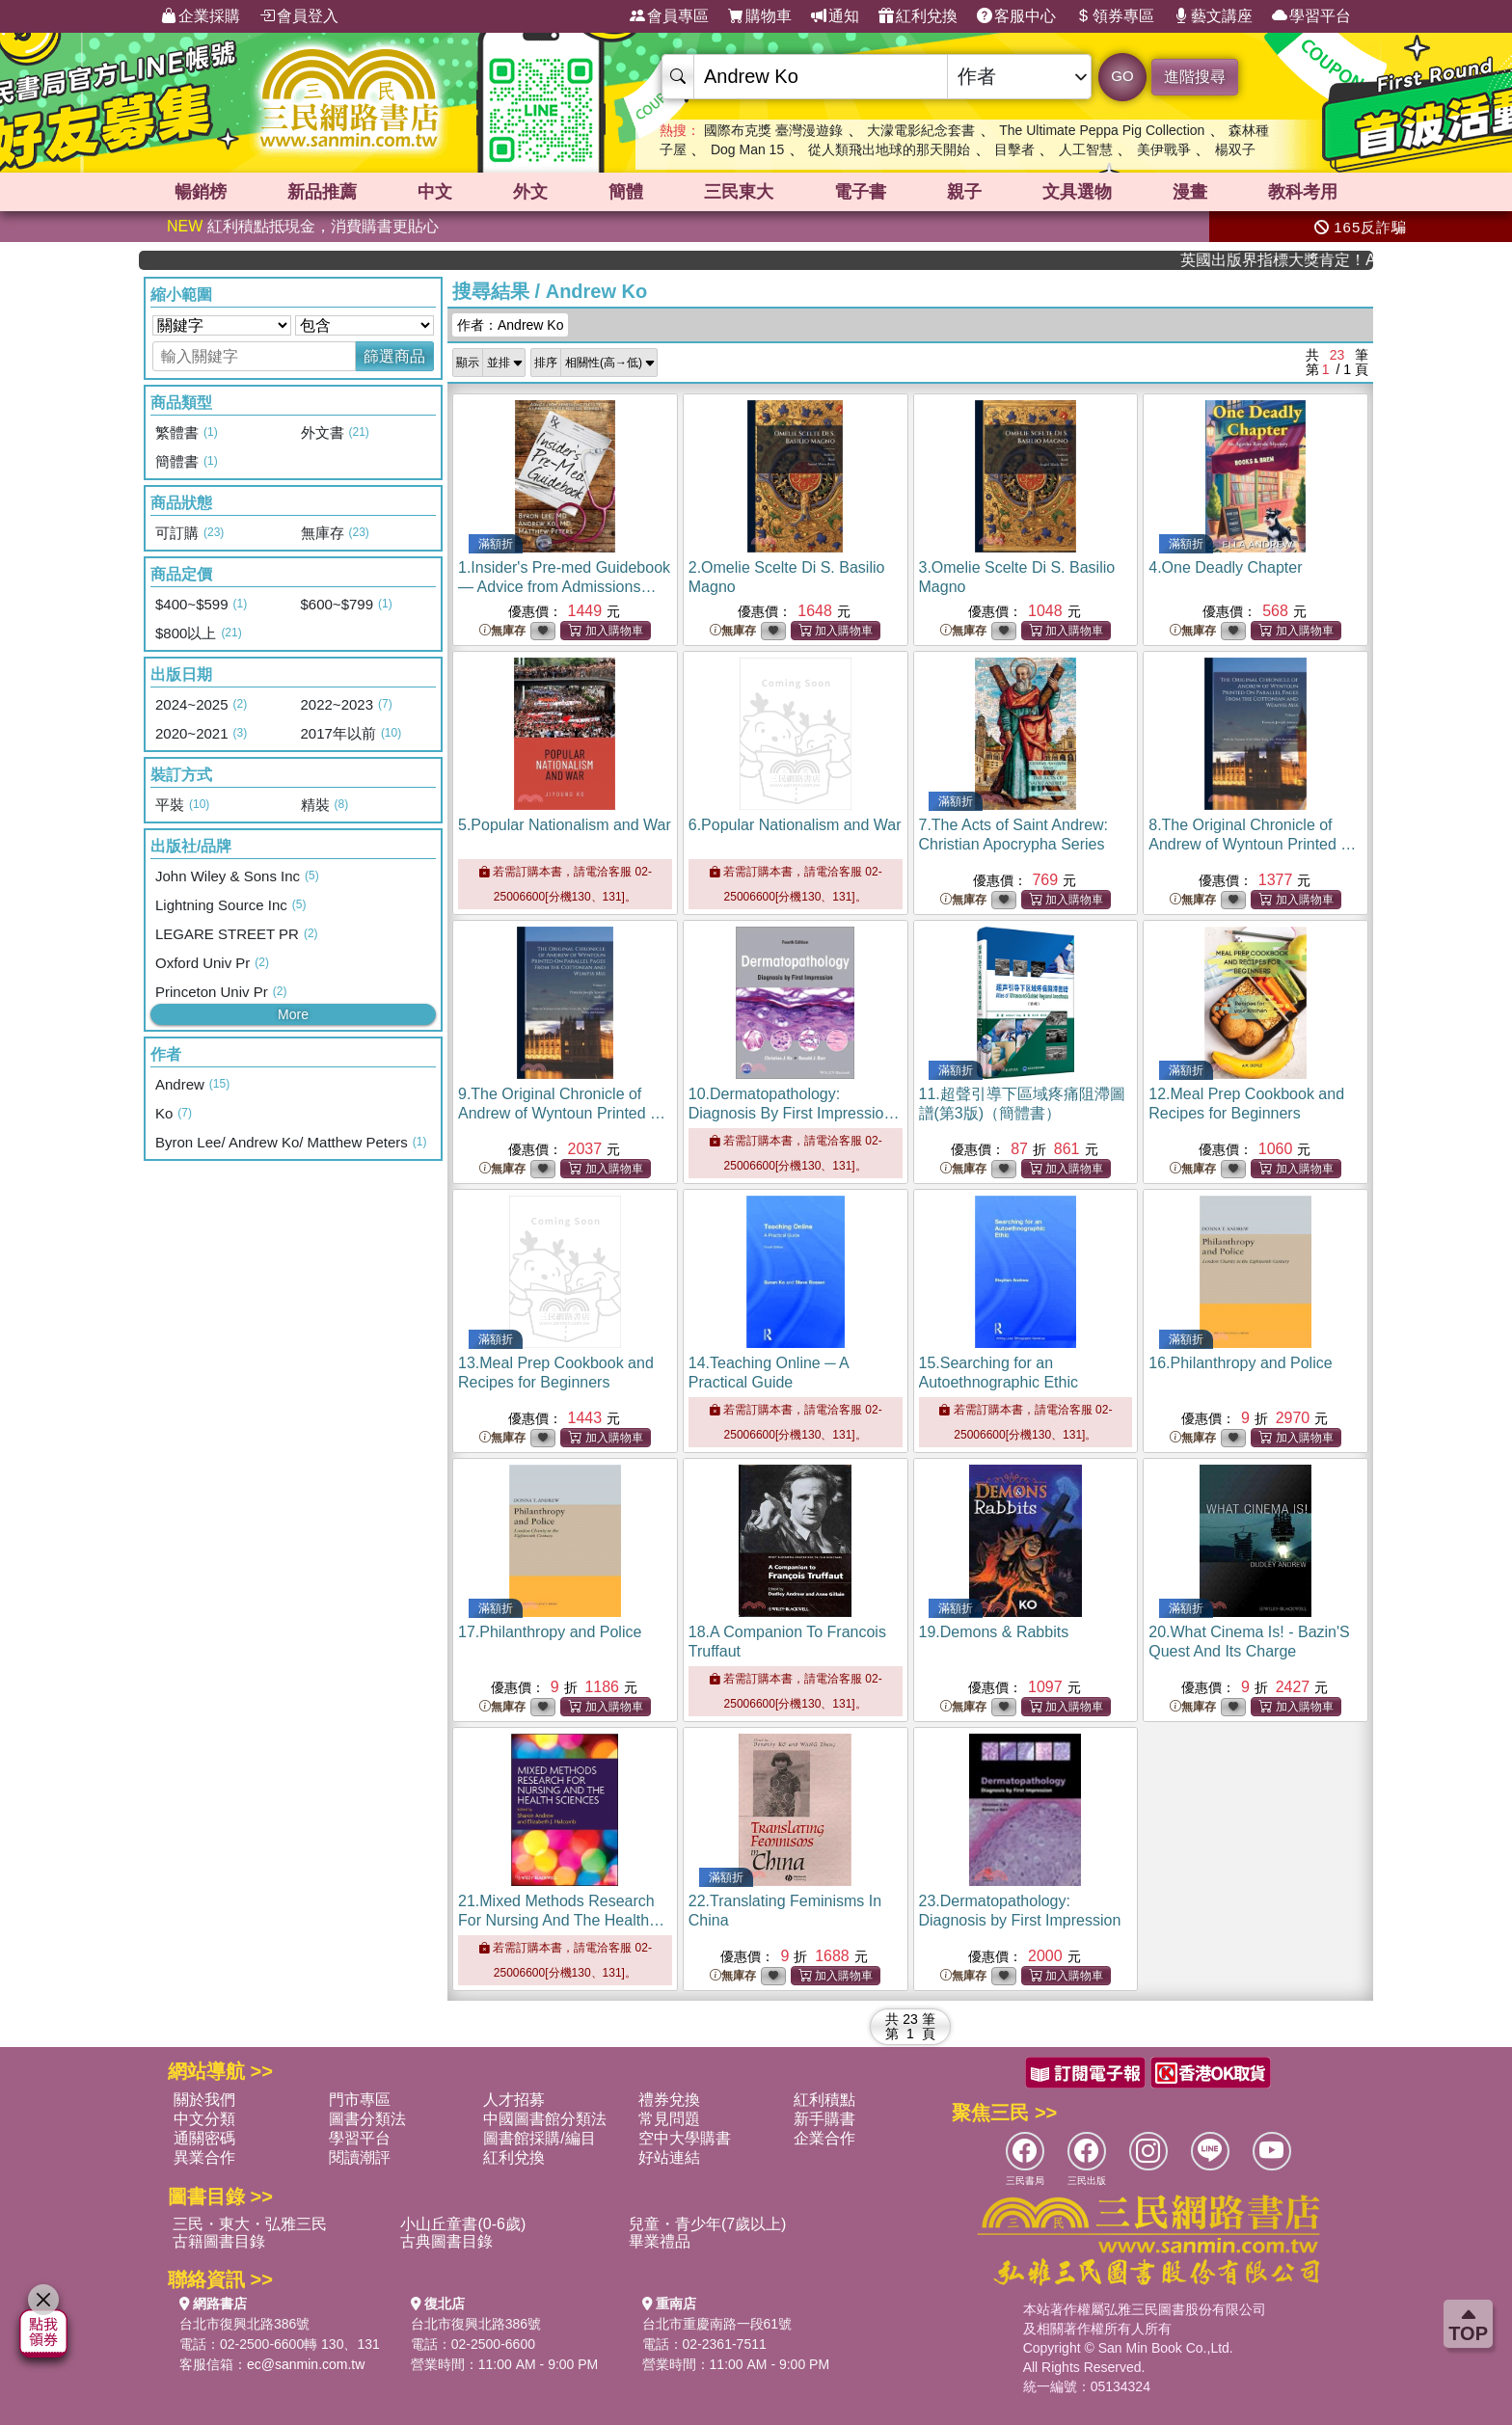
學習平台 (1311, 16)
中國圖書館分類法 (545, 2119)
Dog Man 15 (747, 149)
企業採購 (200, 16)
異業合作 (204, 2157)
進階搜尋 (1195, 76)
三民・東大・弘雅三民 (250, 2224)
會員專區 (669, 16)
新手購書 (824, 2119)
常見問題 (669, 2119)
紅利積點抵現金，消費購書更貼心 (303, 226)
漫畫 (1190, 192)
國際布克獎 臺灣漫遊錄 (773, 130)
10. (794, 1113)
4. (1225, 567)
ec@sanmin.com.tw (305, 2364)
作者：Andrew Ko (510, 325)
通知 (835, 16)
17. (549, 1632)
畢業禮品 (659, 2241)
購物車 (760, 16)
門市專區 (360, 2099)
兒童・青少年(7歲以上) (708, 2224)
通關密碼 (204, 2138)
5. (564, 825)
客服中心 (1016, 16)
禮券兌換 (669, 2099)
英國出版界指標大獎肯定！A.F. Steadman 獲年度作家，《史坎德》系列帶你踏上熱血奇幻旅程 (1306, 260)
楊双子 (1235, 149)
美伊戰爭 (1164, 149)
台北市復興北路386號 (244, 2323)
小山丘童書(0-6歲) (463, 2224)
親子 (964, 192)
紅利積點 (824, 2099)
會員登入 (298, 16)
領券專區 (1114, 16)
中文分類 (204, 2119)
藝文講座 (1213, 16)
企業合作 (824, 2138)
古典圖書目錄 (446, 2241)
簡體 (625, 192)
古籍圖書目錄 (219, 2241)
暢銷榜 (201, 192)
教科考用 (1302, 192)
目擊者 (1014, 149)
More (293, 1014)
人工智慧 (1086, 149)
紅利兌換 (918, 16)
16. (1240, 1363)
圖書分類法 (367, 2119)
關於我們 (204, 2099)
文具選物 (1077, 192)
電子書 (860, 192)
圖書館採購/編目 (539, 2138)
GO (1122, 75)
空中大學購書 (684, 2138)
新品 (322, 192)
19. (994, 1632)
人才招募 (514, 2099)
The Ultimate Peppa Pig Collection (1101, 130)
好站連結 (669, 2157)
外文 (530, 192)
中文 (435, 192)
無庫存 (502, 631)
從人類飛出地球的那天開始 (889, 149)
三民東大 (738, 192)
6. (795, 825)
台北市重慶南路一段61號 (717, 2323)
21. (561, 1920)
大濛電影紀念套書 (921, 130)
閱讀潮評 (360, 2157)
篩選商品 (394, 356)
